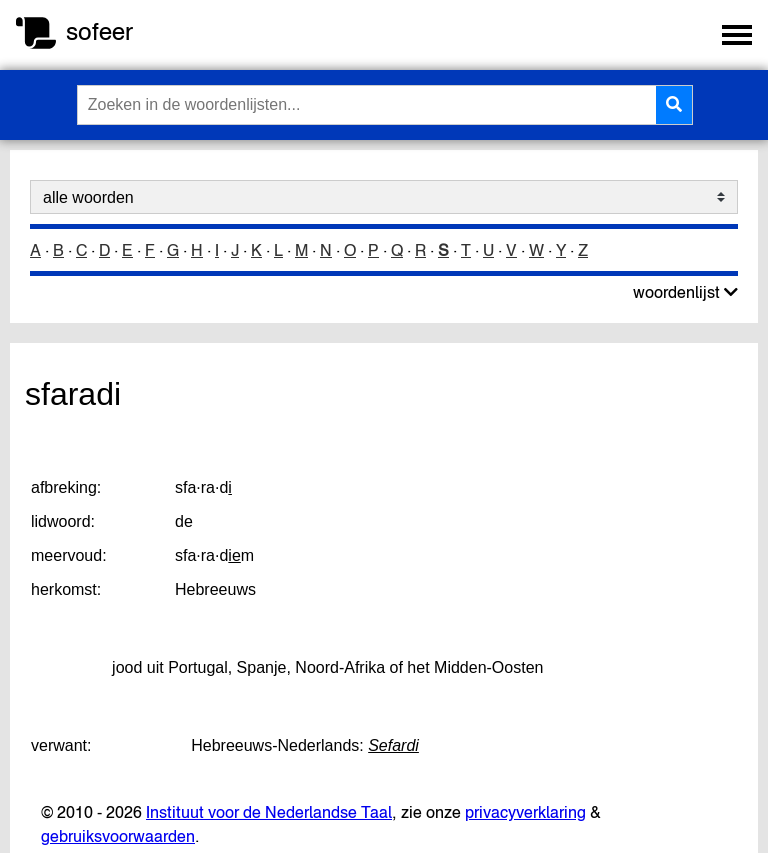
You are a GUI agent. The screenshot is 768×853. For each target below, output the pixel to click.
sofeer (99, 31)
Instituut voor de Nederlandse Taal (269, 812)
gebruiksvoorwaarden (118, 836)
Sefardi (393, 745)
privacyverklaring (525, 812)
